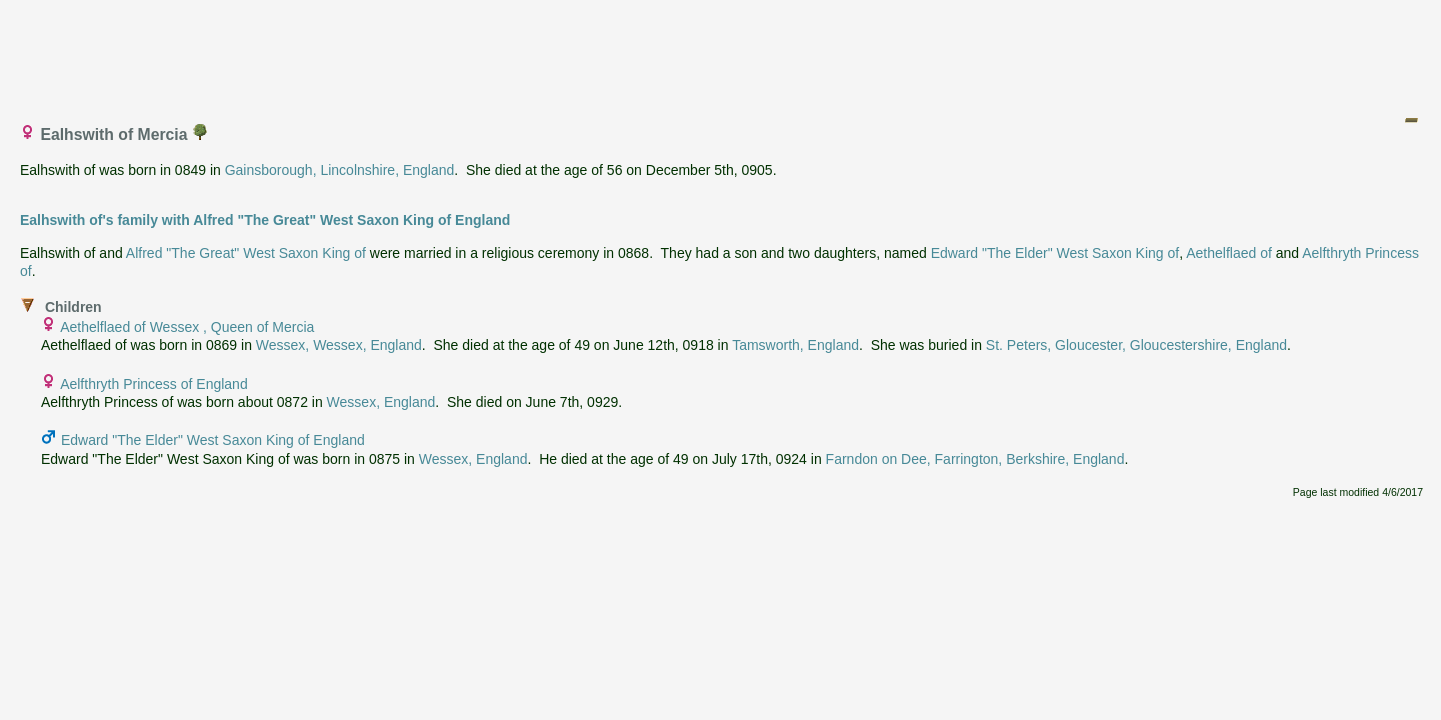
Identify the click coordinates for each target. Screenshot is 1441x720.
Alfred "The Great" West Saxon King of (246, 253)
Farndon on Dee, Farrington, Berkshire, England (975, 459)
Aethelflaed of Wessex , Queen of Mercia (187, 327)
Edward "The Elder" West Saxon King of (1055, 253)
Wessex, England (381, 402)
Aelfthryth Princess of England (154, 384)
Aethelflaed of (1229, 253)
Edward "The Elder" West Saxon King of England (213, 440)
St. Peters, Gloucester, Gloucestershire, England (1136, 345)
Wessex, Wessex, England (339, 345)
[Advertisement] (722, 53)
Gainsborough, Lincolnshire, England (340, 170)
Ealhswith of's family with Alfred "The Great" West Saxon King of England (265, 220)
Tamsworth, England (795, 345)
